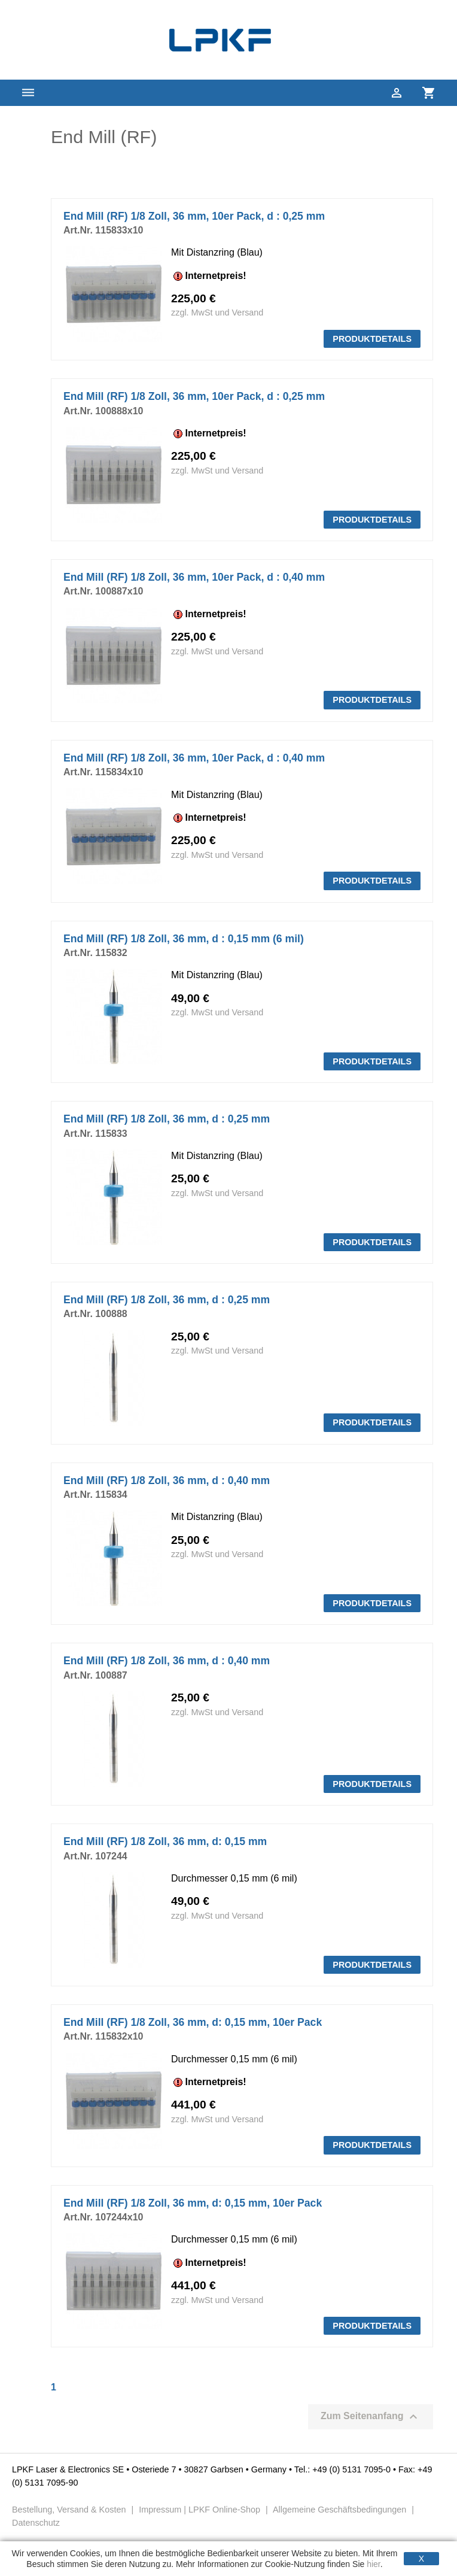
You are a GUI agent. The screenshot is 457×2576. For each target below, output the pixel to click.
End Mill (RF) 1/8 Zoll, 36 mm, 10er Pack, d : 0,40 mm (194, 577)
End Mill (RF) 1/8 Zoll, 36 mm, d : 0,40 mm (166, 1480)
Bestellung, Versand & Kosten (70, 2509)
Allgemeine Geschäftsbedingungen (340, 2509)
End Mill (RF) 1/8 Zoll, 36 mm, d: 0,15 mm (165, 1841)
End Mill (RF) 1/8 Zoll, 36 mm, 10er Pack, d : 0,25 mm (194, 216)
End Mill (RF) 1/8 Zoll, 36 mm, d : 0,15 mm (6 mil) (183, 939)
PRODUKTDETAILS (372, 339)
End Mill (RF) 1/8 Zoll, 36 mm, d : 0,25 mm (166, 1119)
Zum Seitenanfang (371, 2417)
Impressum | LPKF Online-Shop (199, 2509)
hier (373, 2564)
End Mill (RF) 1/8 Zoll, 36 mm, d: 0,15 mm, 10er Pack (192, 2022)
